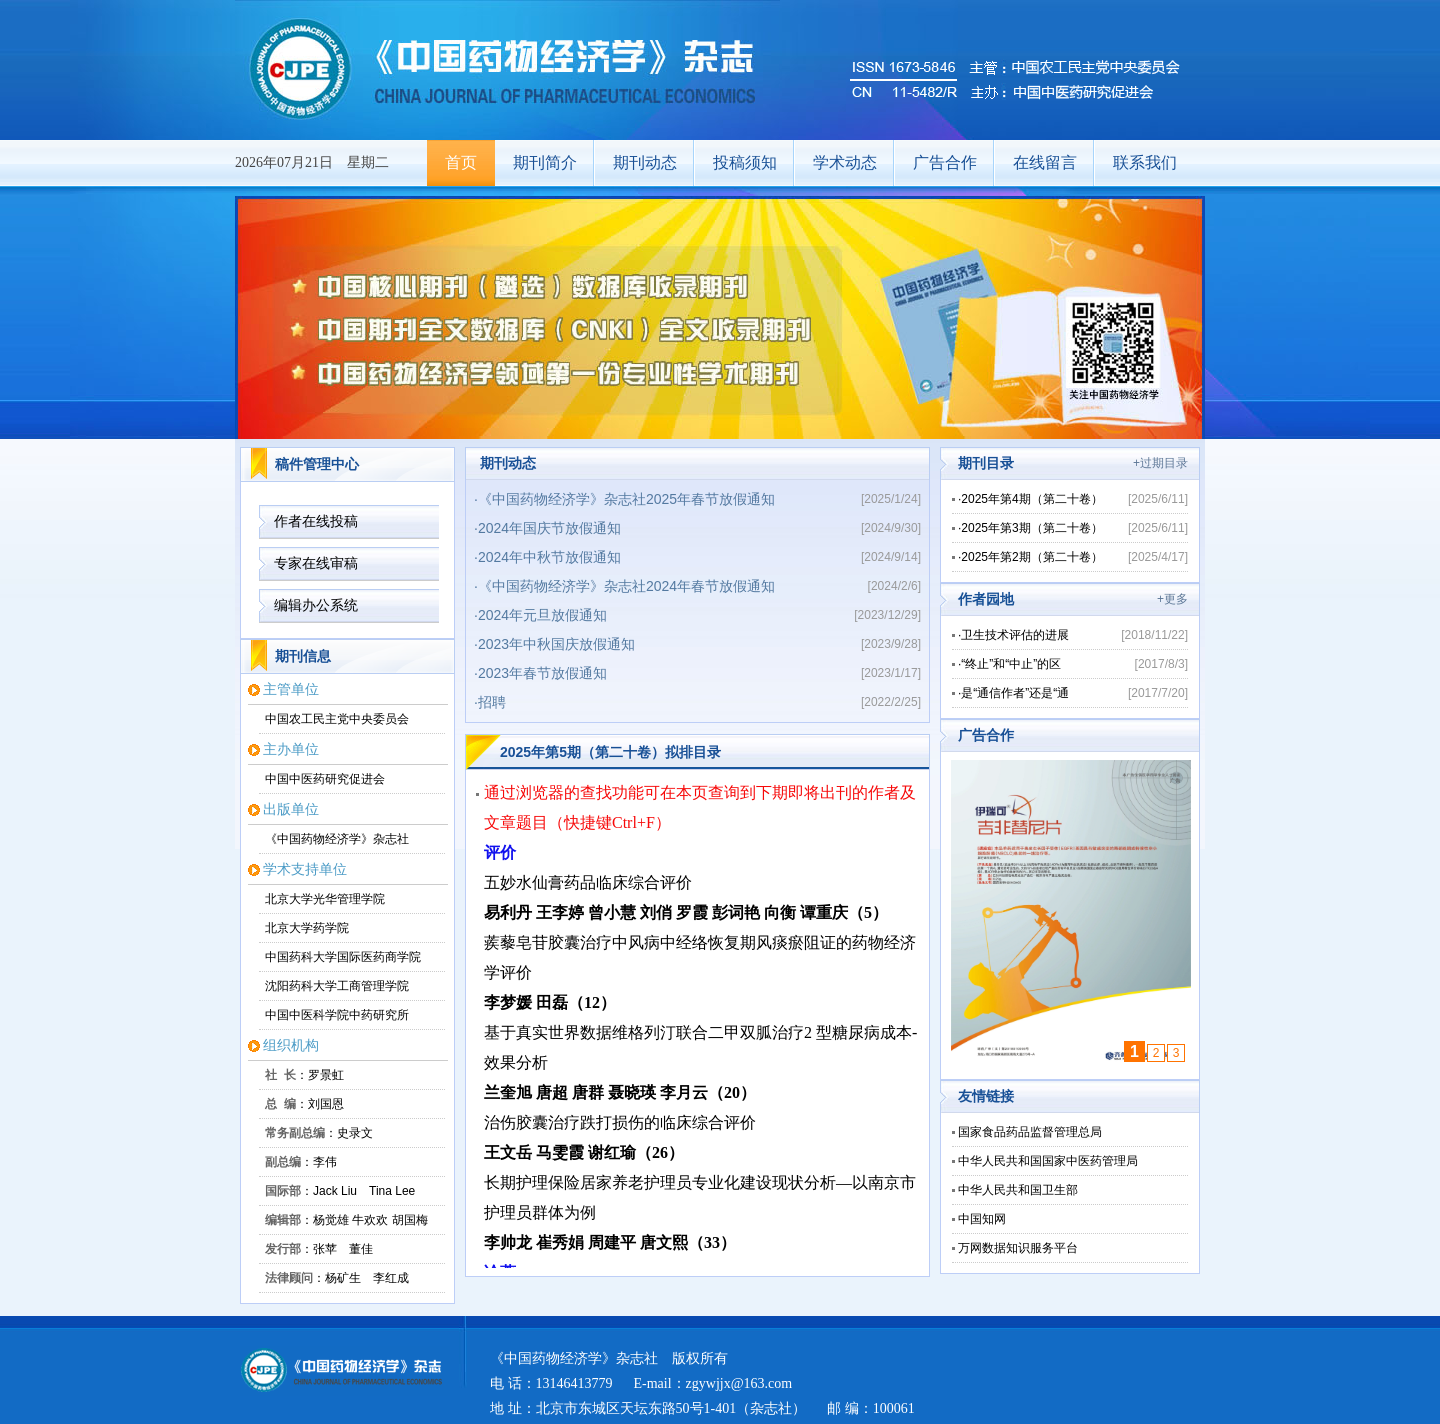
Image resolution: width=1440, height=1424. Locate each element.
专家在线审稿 (316, 563)
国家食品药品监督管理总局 (1030, 1132)
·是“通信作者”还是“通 (1013, 693)
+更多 (1172, 599)
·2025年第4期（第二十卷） (1030, 499)
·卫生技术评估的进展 (1013, 635)
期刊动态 (645, 162)
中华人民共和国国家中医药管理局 (1048, 1161)
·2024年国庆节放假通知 (547, 528)
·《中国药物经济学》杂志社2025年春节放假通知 (624, 499)
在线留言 (1045, 162)
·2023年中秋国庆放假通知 (554, 644)
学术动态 (845, 162)
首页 (461, 162)
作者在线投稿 (316, 521)
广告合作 (945, 162)
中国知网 (982, 1219)
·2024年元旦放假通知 (540, 615)
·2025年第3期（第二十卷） (1030, 528)
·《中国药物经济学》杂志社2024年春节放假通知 (624, 586)
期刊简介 (545, 162)
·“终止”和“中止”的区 (1009, 664)
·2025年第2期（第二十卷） (1030, 557)
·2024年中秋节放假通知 (547, 557)
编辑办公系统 (316, 605)
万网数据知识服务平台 (1018, 1248)
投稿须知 (745, 162)
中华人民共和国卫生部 (1018, 1190)
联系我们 (1145, 162)
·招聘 (490, 702)
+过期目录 (1160, 463)
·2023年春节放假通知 (540, 673)
